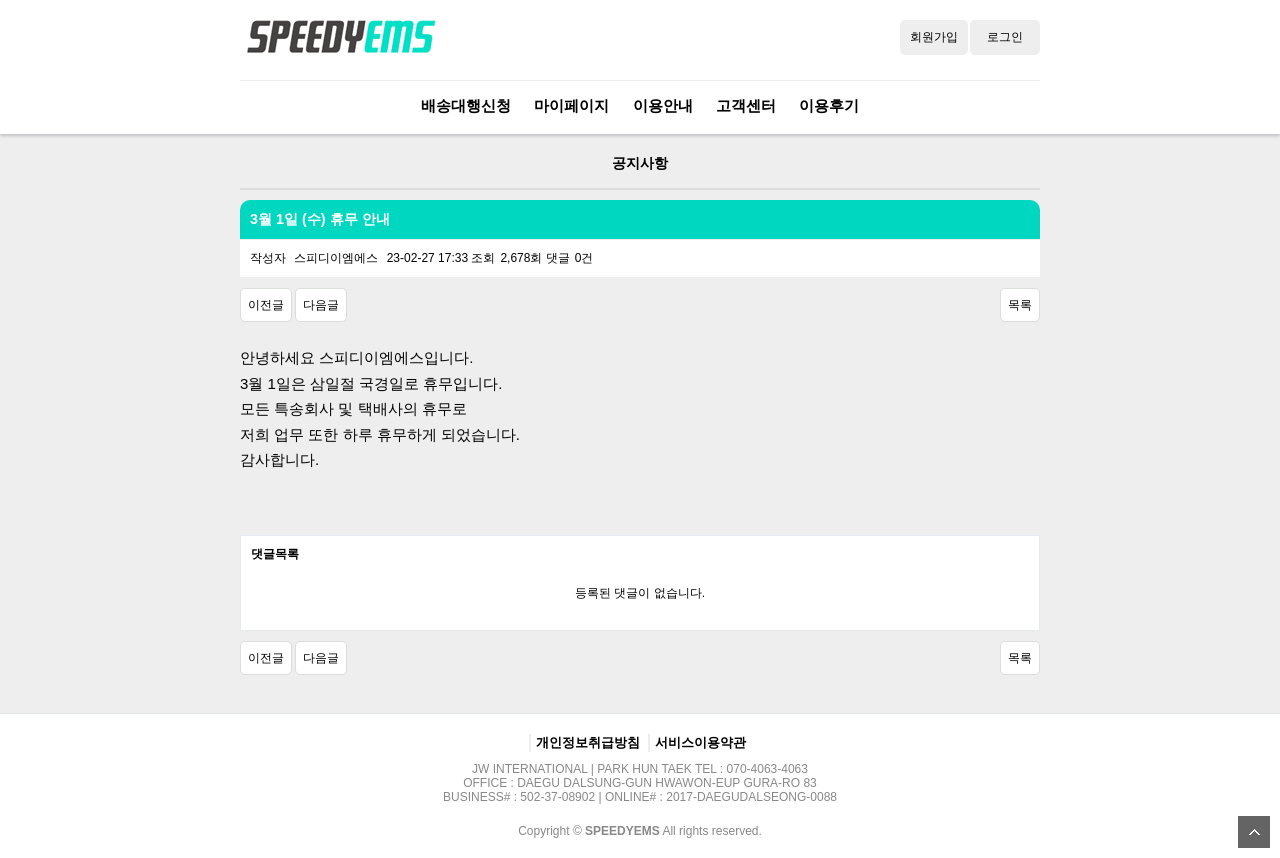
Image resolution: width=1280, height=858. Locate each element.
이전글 (266, 305)
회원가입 (934, 37)
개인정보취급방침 (588, 742)
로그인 (1005, 37)
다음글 (321, 305)
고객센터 (746, 105)
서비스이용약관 (700, 742)
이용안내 (663, 105)
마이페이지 (571, 105)
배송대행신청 (466, 105)
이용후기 (829, 105)
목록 (1020, 305)
